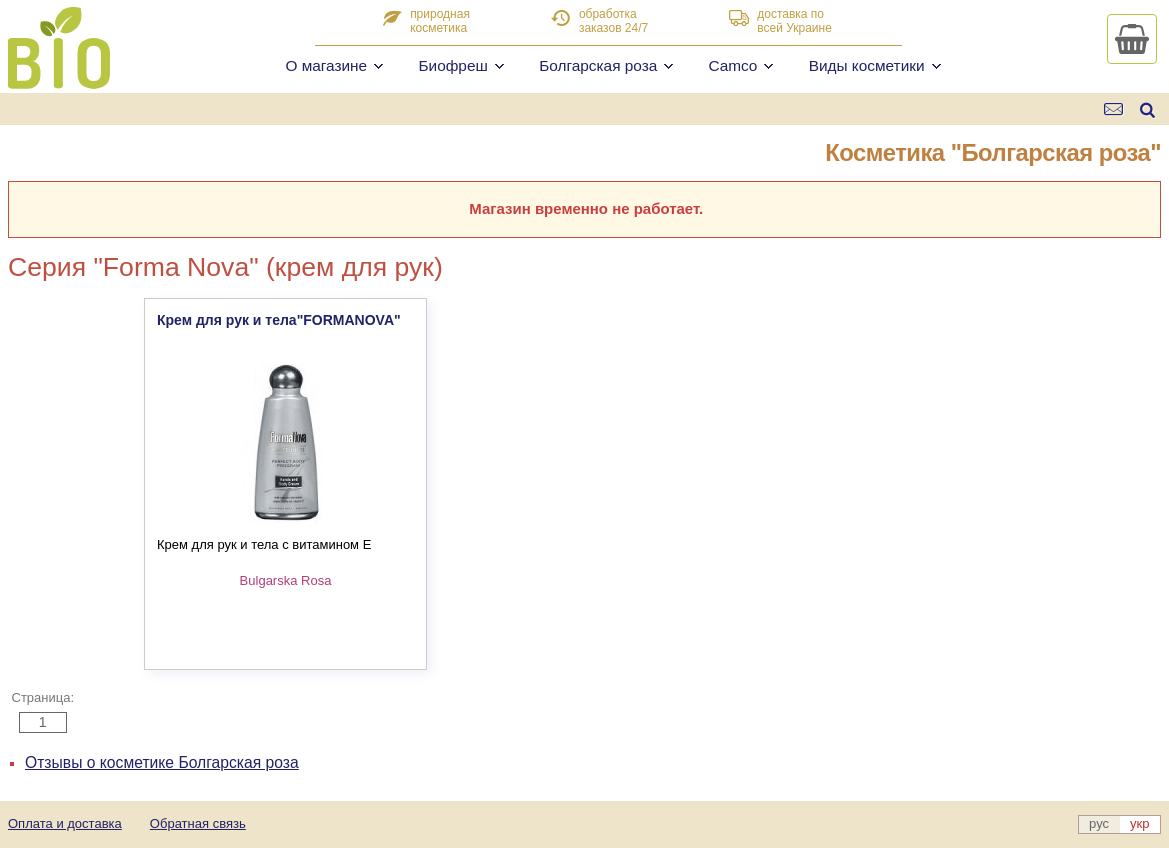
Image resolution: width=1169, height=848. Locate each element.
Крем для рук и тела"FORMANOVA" (279, 320)
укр (1139, 823)
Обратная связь (198, 823)
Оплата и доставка (65, 823)
